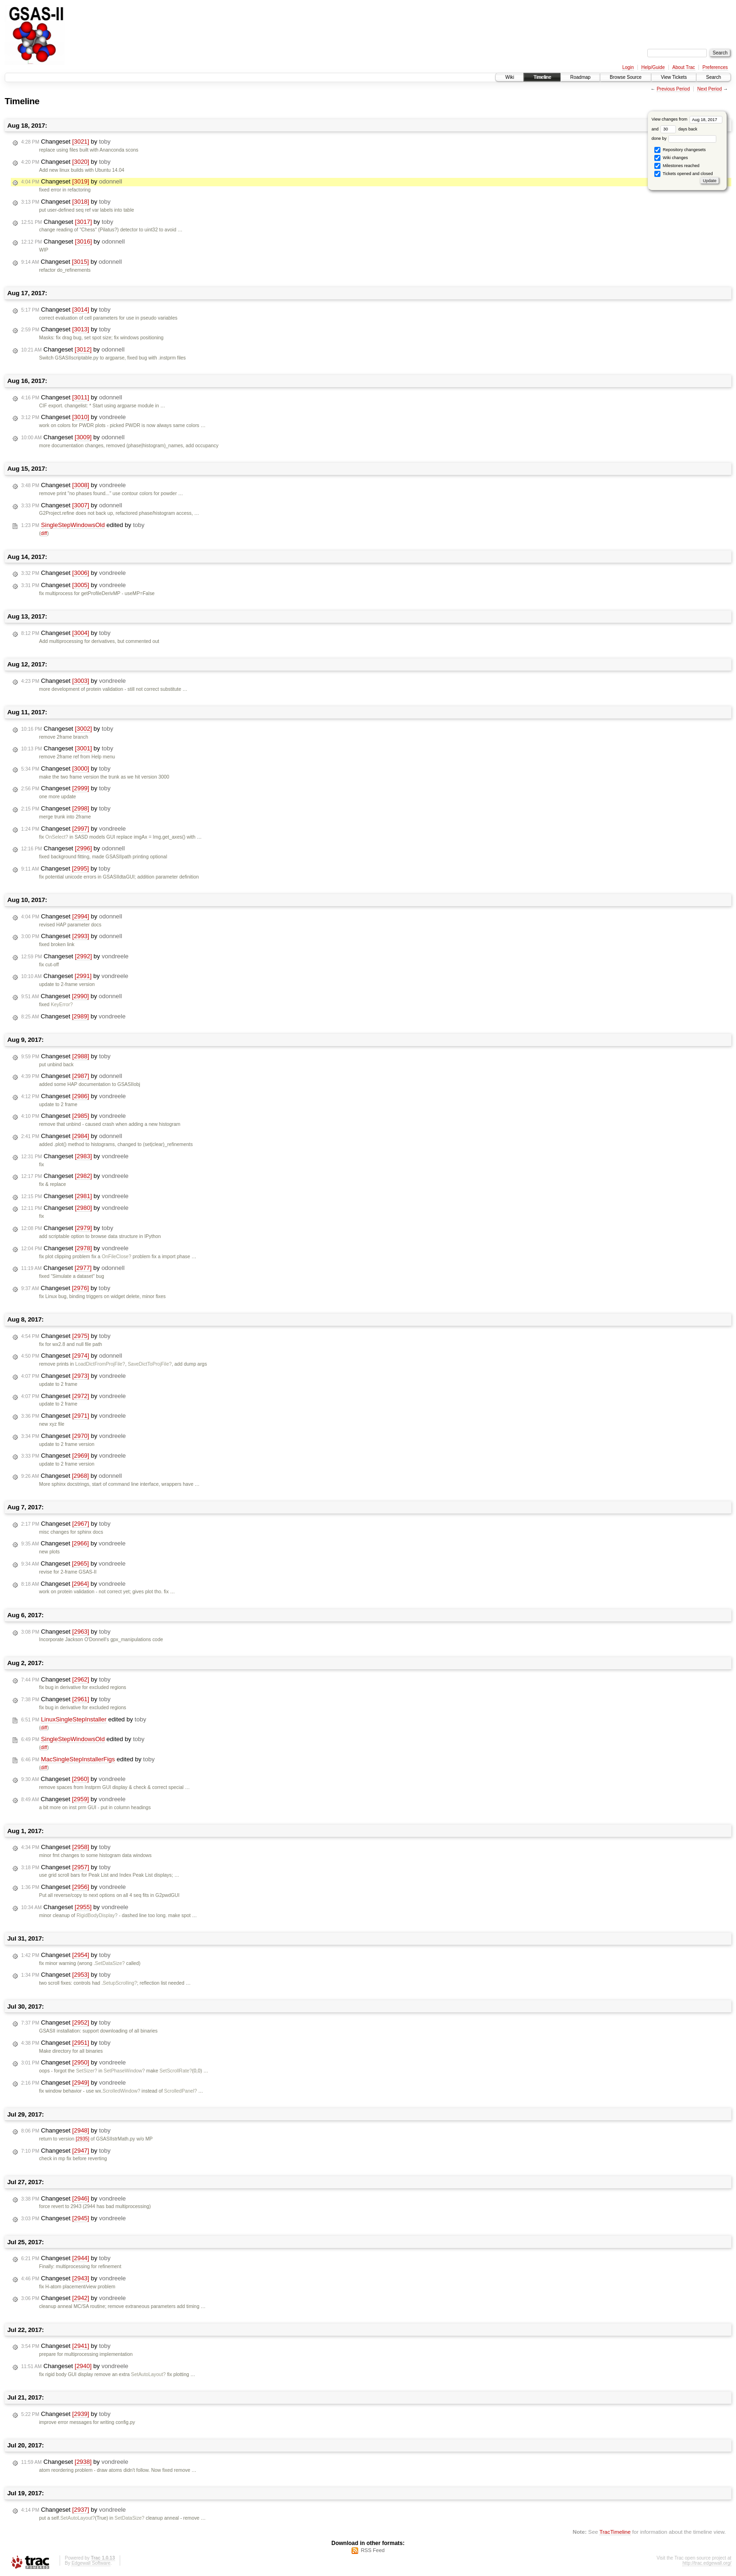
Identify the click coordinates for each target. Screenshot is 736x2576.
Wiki (509, 77)
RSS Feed (373, 2550)
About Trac (683, 67)
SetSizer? (86, 2070)
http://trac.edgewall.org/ (706, 2563)
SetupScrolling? (120, 1983)
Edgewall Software (90, 2563)
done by (684, 138)
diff (44, 533)
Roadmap (580, 77)
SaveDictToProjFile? (150, 1364)
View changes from (687, 119)
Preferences (715, 67)
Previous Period (673, 89)
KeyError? (62, 1004)
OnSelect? (57, 837)
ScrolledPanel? (180, 2091)
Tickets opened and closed (683, 174)
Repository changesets (679, 150)
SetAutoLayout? (148, 2374)
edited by (83, 525)
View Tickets (674, 77)
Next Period (709, 89)
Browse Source (626, 77)
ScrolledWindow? (121, 2091)
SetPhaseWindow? (124, 2070)
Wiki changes (671, 158)
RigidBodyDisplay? (97, 1915)
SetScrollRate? (176, 2070)
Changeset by (66, 141)
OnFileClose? (116, 1256)
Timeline (542, 77)
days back (678, 129)
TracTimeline (615, 2532)
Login (628, 67)
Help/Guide (653, 67)
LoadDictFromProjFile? (100, 1364)
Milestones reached (676, 166)
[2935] (82, 2138)
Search (713, 77)
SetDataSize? (110, 1963)
